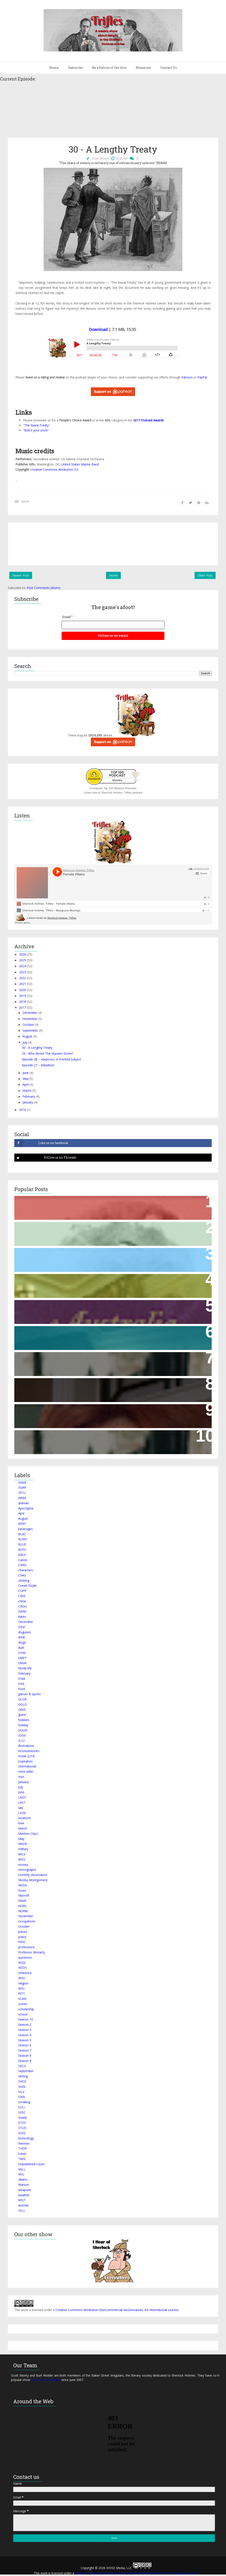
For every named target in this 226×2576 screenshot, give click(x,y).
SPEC (22, 2112)
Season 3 (24, 2030)
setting (23, 2076)
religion (23, 1983)
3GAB (22, 1482)
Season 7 (24, 2050)
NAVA (25, 501)
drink (21, 1637)
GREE (22, 1710)
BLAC (22, 1534)
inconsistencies (28, 1751)
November (30, 1019)
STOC (22, 2123)
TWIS (22, 2159)
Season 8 (24, 2055)
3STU (22, 1493)
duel (21, 1648)
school (23, 2014)
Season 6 (24, 2045)
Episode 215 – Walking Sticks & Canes (49, 1279)
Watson (23, 2185)
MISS (21, 1859)
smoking (24, 2102)
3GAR (22, 1487)
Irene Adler (25, 1771)
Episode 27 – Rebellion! (38, 1065)
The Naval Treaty (36, 425)
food (21, 1689)
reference (25, 1973)
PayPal (202, 377)
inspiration (25, 1761)
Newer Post (20, 575)
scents (22, 2004)
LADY (22, 1797)
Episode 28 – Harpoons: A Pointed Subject (51, 1059)
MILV (21, 1854)
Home (54, 68)
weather (24, 2195)
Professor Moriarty (31, 1952)
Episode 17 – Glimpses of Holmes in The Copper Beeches (65, 1201)
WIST (22, 2200)
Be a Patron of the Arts (109, 68)
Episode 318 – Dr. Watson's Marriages (49, 1435)
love (21, 1823)
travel (22, 2154)
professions (26, 1947)
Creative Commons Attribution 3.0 (54, 469)
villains (22, 2179)
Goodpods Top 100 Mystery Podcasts (113, 788)
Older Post (205, 575)
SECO (22, 2066)
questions (25, 1957)
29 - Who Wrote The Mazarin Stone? (47, 1053)
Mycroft (23, 1895)
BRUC (22, 1555)
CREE (22, 1596)
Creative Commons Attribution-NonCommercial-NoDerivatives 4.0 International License (117, 2310)
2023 (22, 972)
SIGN (21, 2086)
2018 (22, 1001)
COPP (22, 1591)
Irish (21, 1777)
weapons (24, 2190)
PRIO (21, 1942)
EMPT (22, 1658)
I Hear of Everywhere (46, 2380)
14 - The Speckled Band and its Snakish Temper (58, 1383)
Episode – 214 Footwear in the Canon (49, 1253)
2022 (22, 978)
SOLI (21, 2107)
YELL (21, 2210)
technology (26, 2138)
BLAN (22, 1539)
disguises (24, 1632)
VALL (21, 2169)
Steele (22, 2118)
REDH (22, 1968)
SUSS (22, 2133)
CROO (22, 1606)
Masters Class (28, 1833)
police (22, 1937)
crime (22, 1601)
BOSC (22, 1549)
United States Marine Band (80, 464)
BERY (22, 1524)
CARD (22, 1565)
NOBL (22, 1906)
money (23, 1865)
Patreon (187, 377)
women (23, 2205)
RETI (21, 1993)
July (25, 1042)
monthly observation (32, 1875)
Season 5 (24, 2040)
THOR (22, 2148)
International (27, 1766)
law (20, 1808)
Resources (143, 68)
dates (22, 1616)
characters (25, 1570)
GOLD (22, 1704)
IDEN (22, 1735)
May (26, 1079)
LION (22, 1813)
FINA (21, 1679)
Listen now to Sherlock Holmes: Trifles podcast (113, 792)
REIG (21, 1978)
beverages (25, 1529)
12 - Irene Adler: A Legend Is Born (46, 1409)
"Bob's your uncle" (36, 430)
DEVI (21, 1627)
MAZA (22, 1844)
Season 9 (24, 2061)
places (22, 1932)
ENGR (22, 1663)
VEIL (21, 2174)
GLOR (22, 1699)
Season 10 (25, 2019)
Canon (22, 1560)
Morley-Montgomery (32, 1880)
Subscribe (75, 68)
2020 (22, 990)
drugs (22, 1642)
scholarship (26, 2009)
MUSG (22, 1885)
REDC (22, 1963)
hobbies (23, 1720)
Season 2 (24, 2024)
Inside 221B (26, 1756)
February (29, 1096)
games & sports (29, 1694)
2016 (22, 1110)
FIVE (21, 1684)
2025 (22, 960)
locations (24, 1818)
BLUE (22, 1544)
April (26, 1084)
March (27, 1090)
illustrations (26, 1746)
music (22, 1890)
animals (23, 1503)
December (30, 1013)
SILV (21, 2092)
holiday (23, 1725)
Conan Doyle (27, 1585)
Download (98, 329)
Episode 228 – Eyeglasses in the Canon (50, 1331)
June (26, 1073)
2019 (22, 996)
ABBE (22, 1498)
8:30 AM (121, 158)
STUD (22, 2128)
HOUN (22, 1730)
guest (22, 1715)
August (27, 1036)
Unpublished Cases (31, 2164)
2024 (22, 966)
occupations (26, 1921)
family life (25, 1668)
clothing (23, 1580)
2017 (22, 1007)
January (28, 1102)
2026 (22, 954)
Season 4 (24, 2035)
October (28, 1025)
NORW (23, 1911)
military (23, 1849)
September (30, 1030)
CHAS (22, 1575)
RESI (21, 1988)
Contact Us (168, 68)
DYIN (22, 1653)
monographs (27, 1869)
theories (24, 2143)
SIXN (21, 2097)
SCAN (22, 1999)
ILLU (21, 1740)
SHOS (22, 2081)
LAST (22, 1802)
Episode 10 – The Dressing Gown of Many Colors (58, 1227)
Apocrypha (25, 1508)
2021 (22, 984)
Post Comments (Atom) (43, 588)
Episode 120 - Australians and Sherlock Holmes (58, 1305)
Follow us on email (113, 636)
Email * (67, 617)
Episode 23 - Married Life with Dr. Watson (53, 1357)
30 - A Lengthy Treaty (37, 1048)
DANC (22, 1611)
